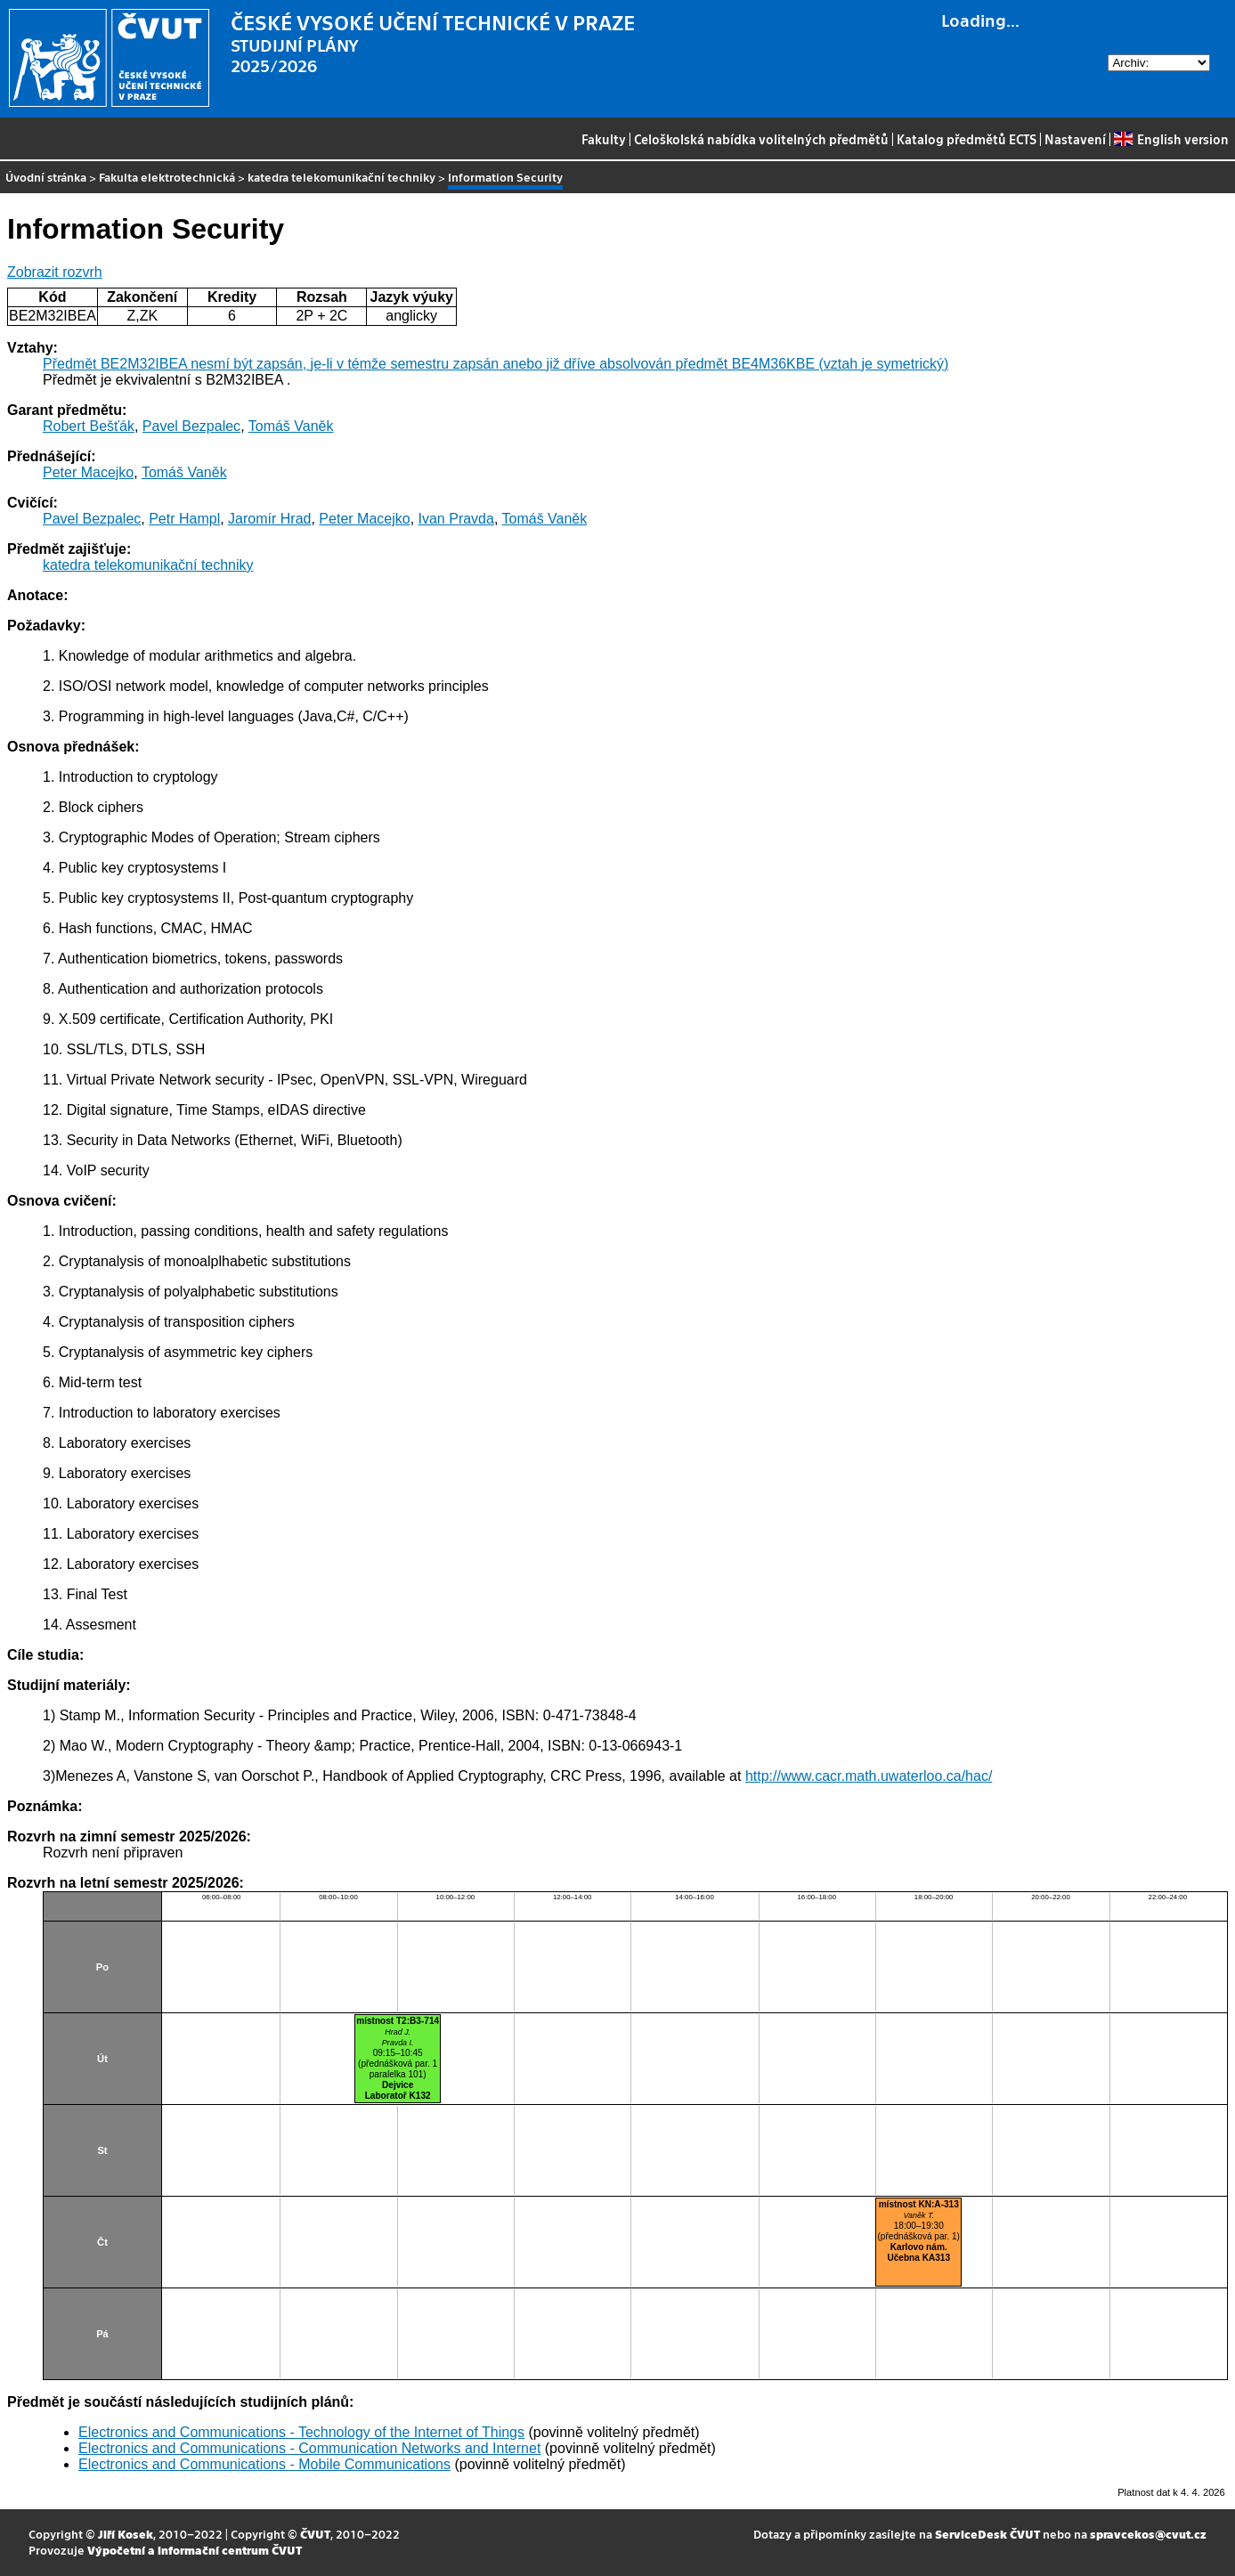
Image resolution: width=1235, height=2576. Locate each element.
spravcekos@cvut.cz (1148, 2533)
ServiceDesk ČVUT (987, 2533)
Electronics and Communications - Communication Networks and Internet (309, 2448)
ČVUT (315, 2533)
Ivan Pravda (456, 518)
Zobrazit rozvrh (54, 272)
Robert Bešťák (88, 426)
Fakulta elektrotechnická (167, 176)
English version (1171, 139)
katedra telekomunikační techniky (341, 176)
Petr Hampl (184, 518)
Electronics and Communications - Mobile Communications (264, 2464)
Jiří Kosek (125, 2533)
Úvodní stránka (45, 176)
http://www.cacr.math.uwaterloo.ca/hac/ (868, 1776)
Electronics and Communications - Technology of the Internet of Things (301, 2432)
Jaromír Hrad (269, 518)
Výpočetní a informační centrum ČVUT (194, 2549)
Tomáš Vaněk (291, 426)
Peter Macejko (88, 472)
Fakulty (603, 139)
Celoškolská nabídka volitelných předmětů (761, 139)
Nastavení (1075, 139)
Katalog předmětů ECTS (966, 139)
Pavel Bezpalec (191, 426)
